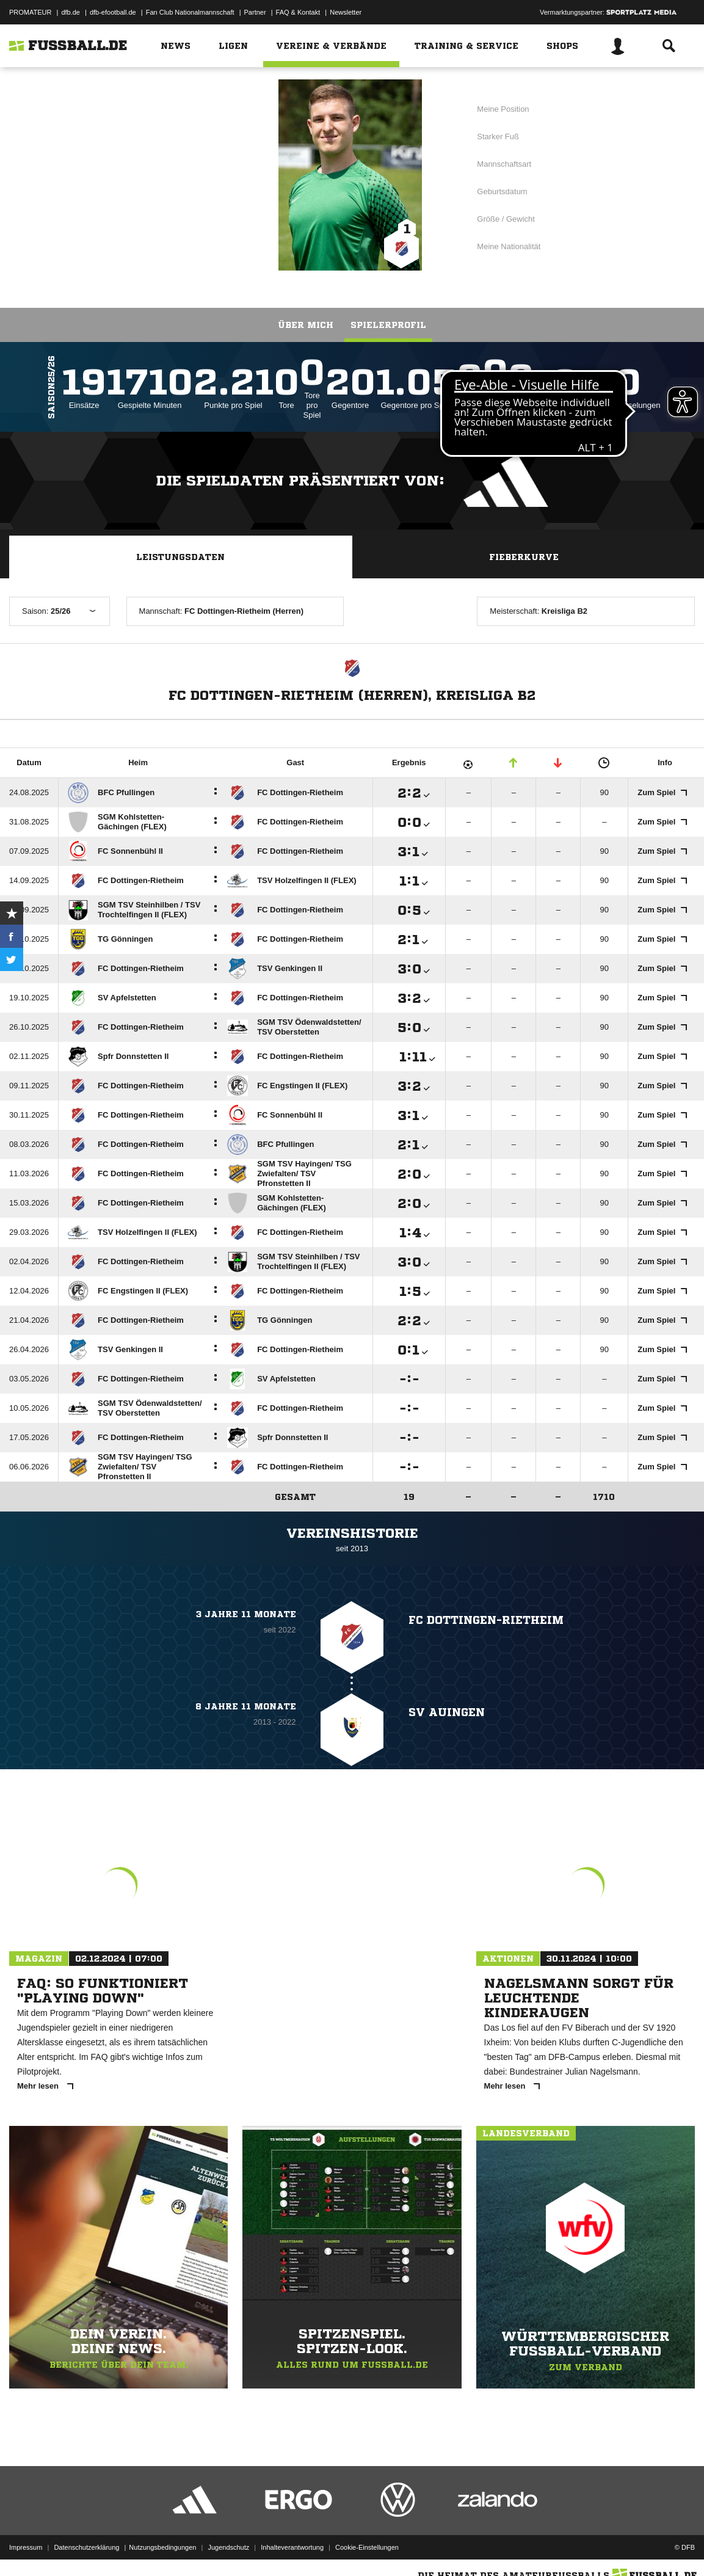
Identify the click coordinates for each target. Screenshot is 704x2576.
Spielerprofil (388, 325)
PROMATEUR (30, 12)
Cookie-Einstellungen (367, 2547)
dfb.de (70, 12)
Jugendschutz (228, 2547)
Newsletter (345, 12)
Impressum (25, 2547)
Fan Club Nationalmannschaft (190, 12)
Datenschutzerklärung (86, 2547)
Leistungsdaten (180, 557)
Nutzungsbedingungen (162, 2547)
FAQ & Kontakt (298, 12)
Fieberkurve (524, 557)
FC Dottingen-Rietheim (165, 174)
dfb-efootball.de (113, 12)
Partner (255, 12)
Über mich (305, 325)
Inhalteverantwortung (292, 2547)
